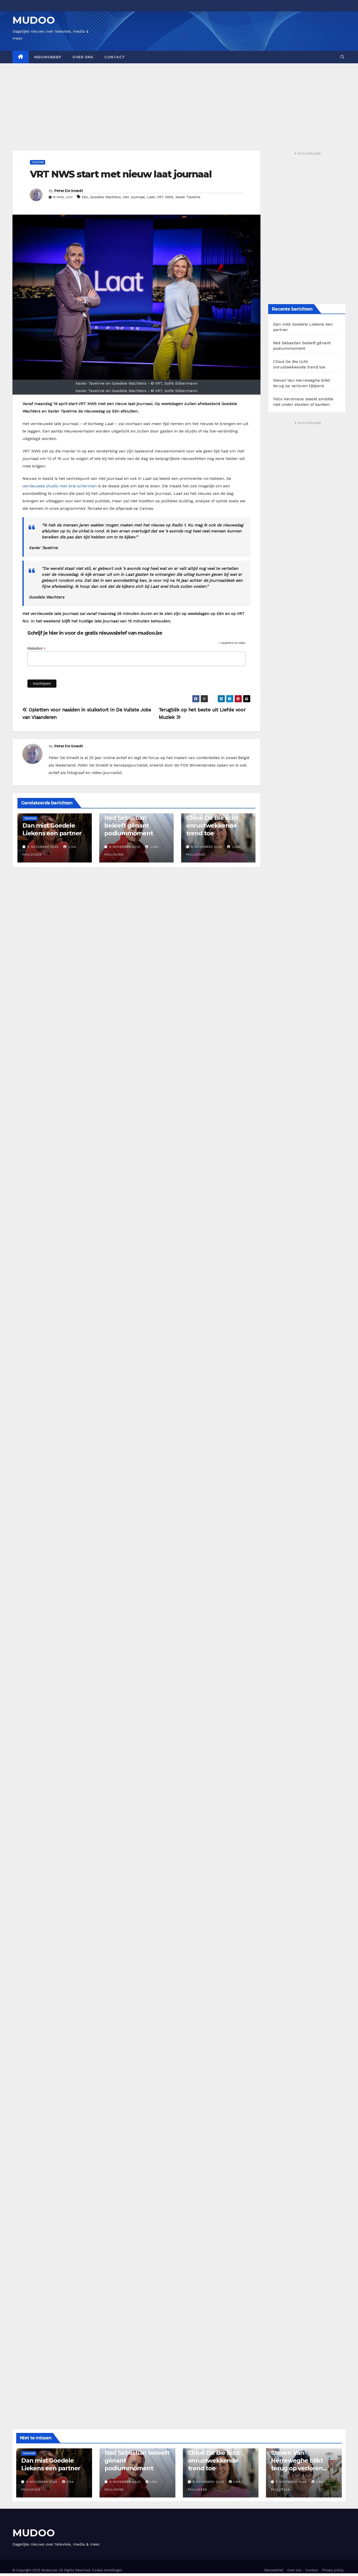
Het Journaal (134, 197)
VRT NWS (165, 197)
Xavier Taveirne (187, 197)
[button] (342, 57)
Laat (151, 197)
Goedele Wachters (105, 197)
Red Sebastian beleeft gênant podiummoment (128, 825)
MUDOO (33, 20)
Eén (85, 197)
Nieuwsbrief (48, 57)
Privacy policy (333, 2570)
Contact (114, 57)
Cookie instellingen (107, 2570)
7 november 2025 (292, 2482)
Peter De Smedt (68, 190)
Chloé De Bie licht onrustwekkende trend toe (212, 825)
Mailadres (36, 648)
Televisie (37, 162)
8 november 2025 (43, 847)
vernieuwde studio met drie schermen (59, 486)
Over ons (82, 57)
